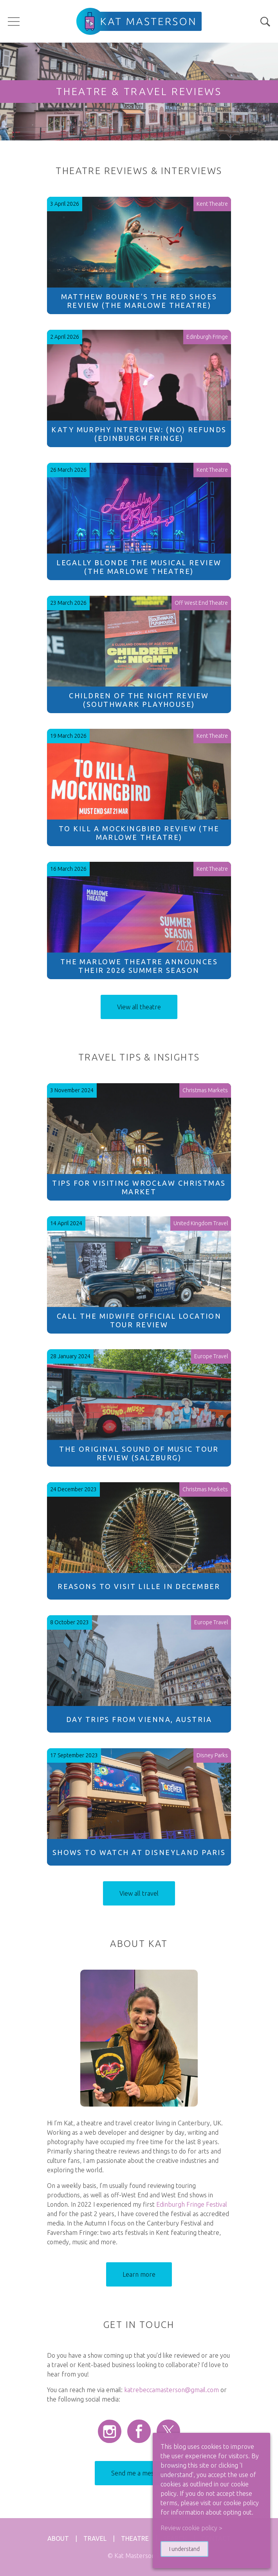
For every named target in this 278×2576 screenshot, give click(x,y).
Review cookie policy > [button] (191, 2527)
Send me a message (139, 2473)
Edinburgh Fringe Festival (191, 2204)
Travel (95, 2538)
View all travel (139, 1893)
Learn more (139, 2274)
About (58, 2538)
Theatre (135, 2538)
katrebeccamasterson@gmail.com (171, 2389)
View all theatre (139, 1006)
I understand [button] (184, 2549)
